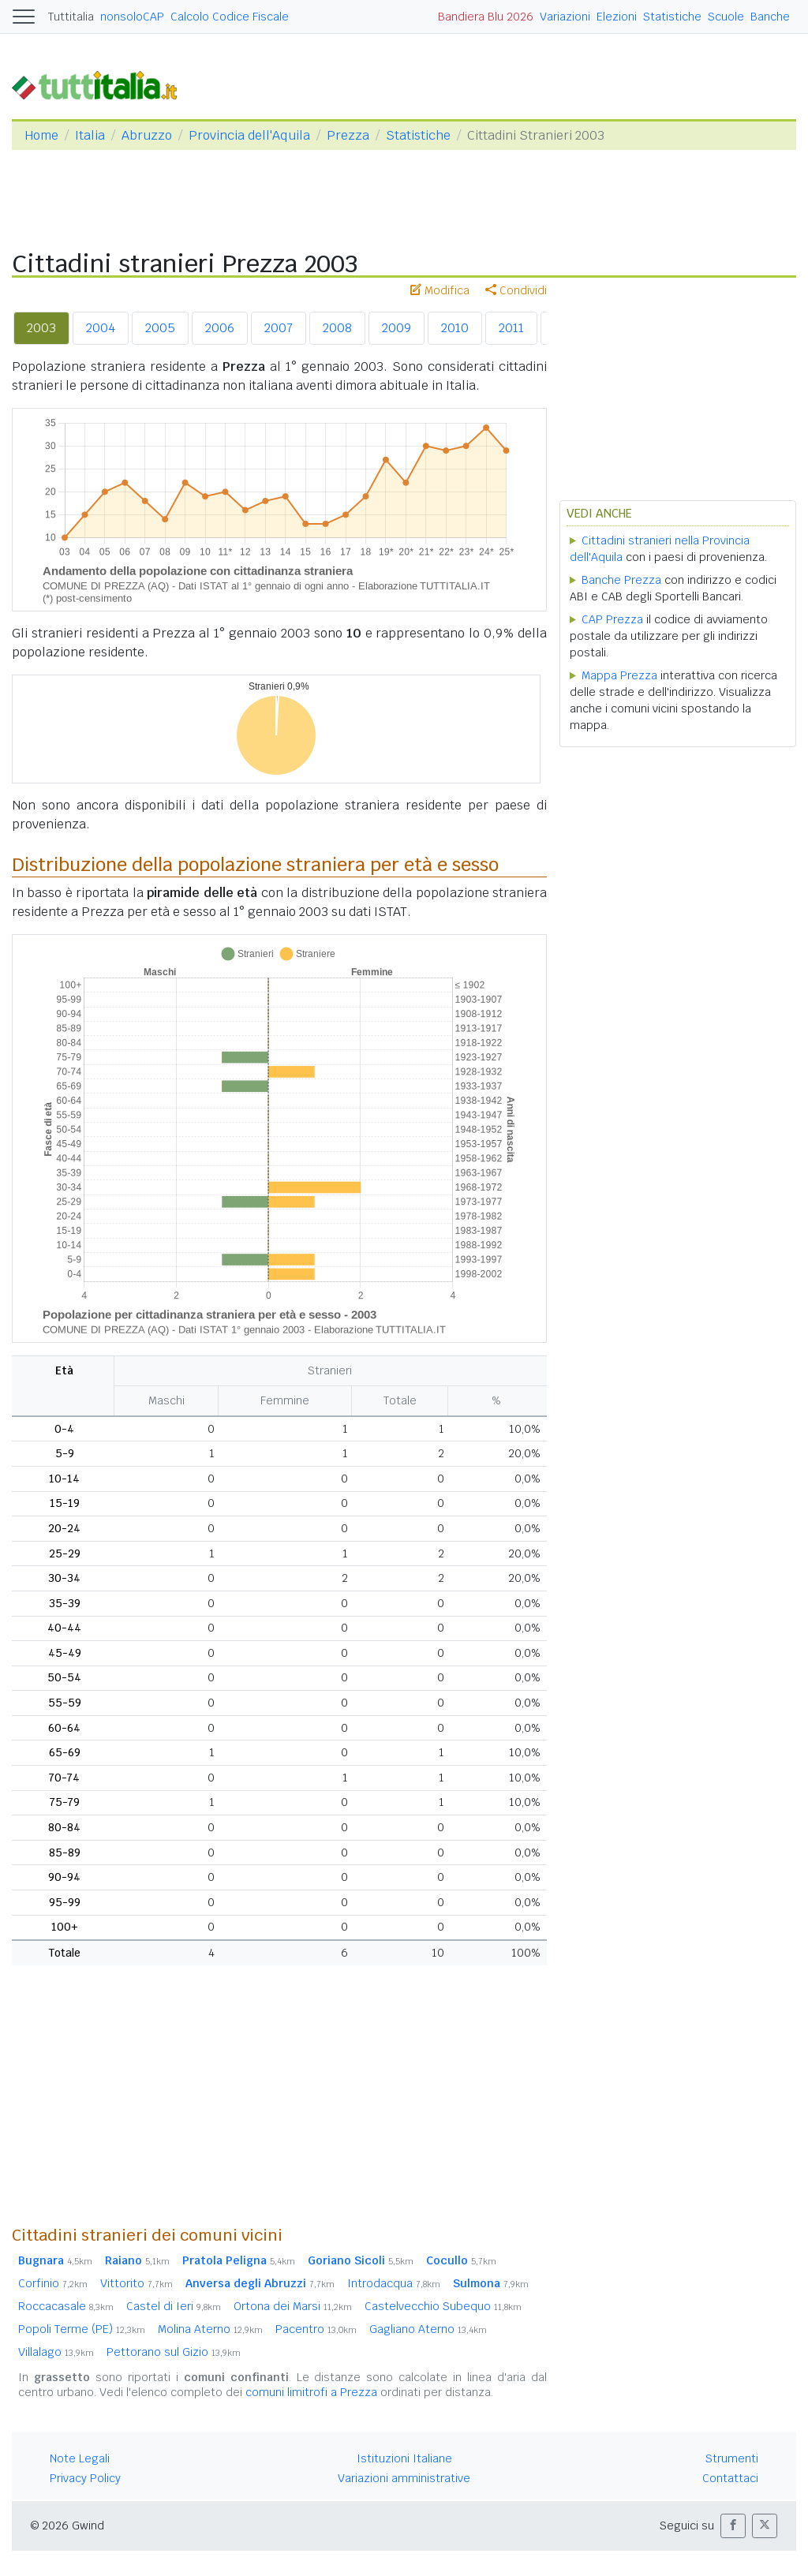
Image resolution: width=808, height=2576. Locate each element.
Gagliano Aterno (428, 2329)
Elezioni (617, 16)
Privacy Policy (85, 2478)
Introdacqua (393, 2283)
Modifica (439, 290)
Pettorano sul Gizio (174, 2352)
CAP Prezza (612, 619)
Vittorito (136, 2283)
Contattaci (730, 2478)
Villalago (56, 2352)
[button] (733, 2526)
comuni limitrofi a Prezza (311, 2392)
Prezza (348, 135)
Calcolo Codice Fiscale (229, 16)
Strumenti (731, 2458)
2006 (219, 328)
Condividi (516, 290)
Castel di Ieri (173, 2306)
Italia (90, 135)
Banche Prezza (621, 580)
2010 (455, 328)
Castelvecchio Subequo (443, 2306)
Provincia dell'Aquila (249, 135)
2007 (278, 328)
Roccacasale (66, 2306)
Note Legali (80, 2458)
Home (41, 135)
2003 (41, 328)
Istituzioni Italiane (404, 2458)
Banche (770, 16)
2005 (160, 328)
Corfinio (53, 2283)
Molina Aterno (210, 2329)
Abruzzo (147, 135)
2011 (511, 328)
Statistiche (672, 16)
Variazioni (565, 16)
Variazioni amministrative (404, 2478)
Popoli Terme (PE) (81, 2329)
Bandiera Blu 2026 (485, 16)
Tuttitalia (71, 16)
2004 (100, 328)
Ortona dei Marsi (293, 2306)
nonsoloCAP (132, 16)
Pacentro (316, 2329)
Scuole (726, 16)
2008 (337, 328)
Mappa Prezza (619, 675)
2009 (396, 328)
